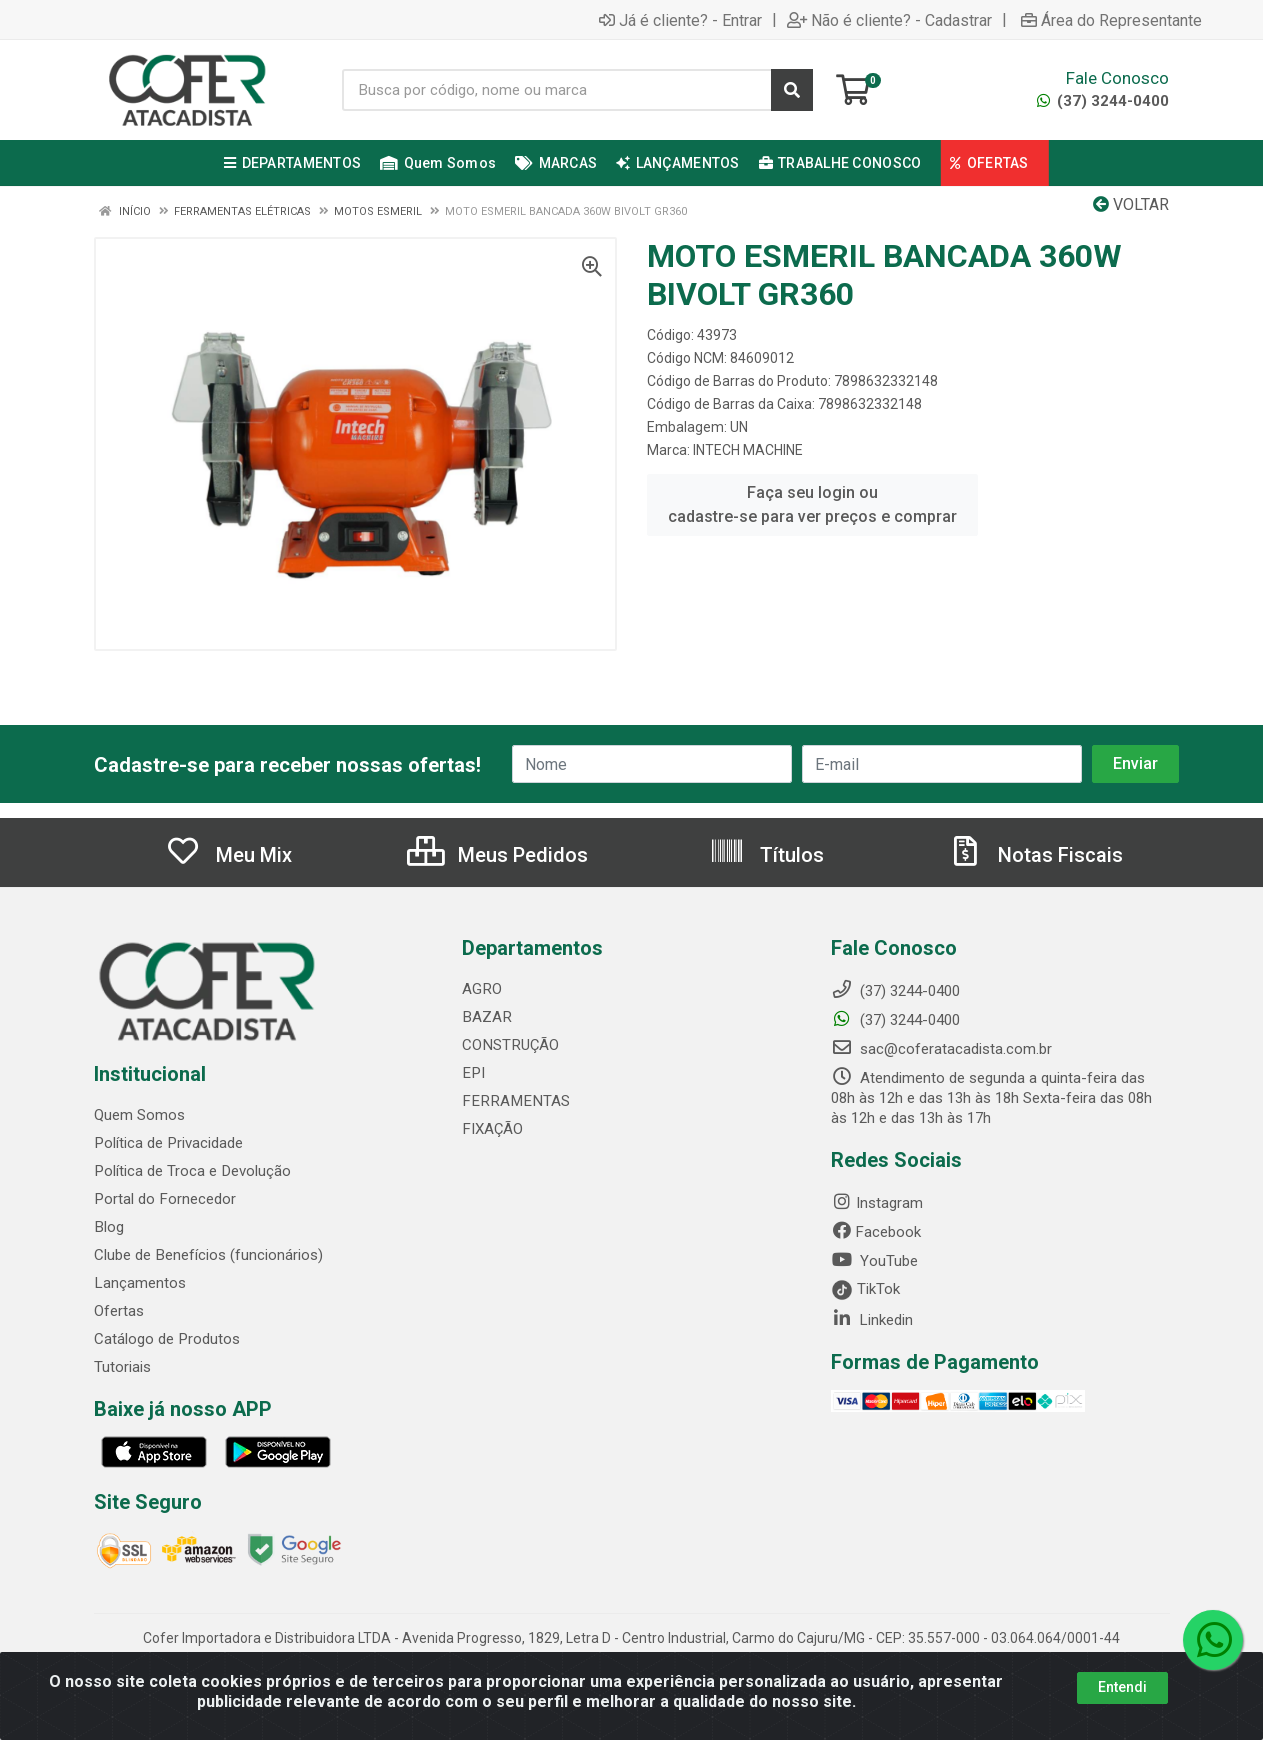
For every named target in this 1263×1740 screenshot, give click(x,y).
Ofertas (119, 1311)
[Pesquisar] (792, 90)
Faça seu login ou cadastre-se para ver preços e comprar (812, 504)
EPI (472, 1073)
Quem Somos (139, 1115)
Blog (108, 1227)
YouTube (874, 1261)
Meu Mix (228, 855)
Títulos (766, 855)
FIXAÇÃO (492, 1129)
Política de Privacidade (167, 1143)
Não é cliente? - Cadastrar (889, 20)
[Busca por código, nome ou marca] (557, 90)
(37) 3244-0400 (1103, 101)
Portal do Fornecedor (164, 1199)
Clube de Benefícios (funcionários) (208, 1255)
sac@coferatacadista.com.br (941, 1049)
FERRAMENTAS (512, 1101)
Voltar (1131, 204)
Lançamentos (139, 1283)
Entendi (1122, 1687)
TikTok (865, 1289)
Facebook (876, 1232)
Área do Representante (1111, 20)
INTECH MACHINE (748, 450)
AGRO (481, 989)
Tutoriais (122, 1367)
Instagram (877, 1203)
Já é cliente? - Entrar (680, 20)
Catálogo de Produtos (166, 1339)
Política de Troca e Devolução (191, 1171)
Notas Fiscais (1035, 855)
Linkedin (872, 1320)
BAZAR (486, 1017)
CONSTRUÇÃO (509, 1045)
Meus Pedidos (497, 855)
